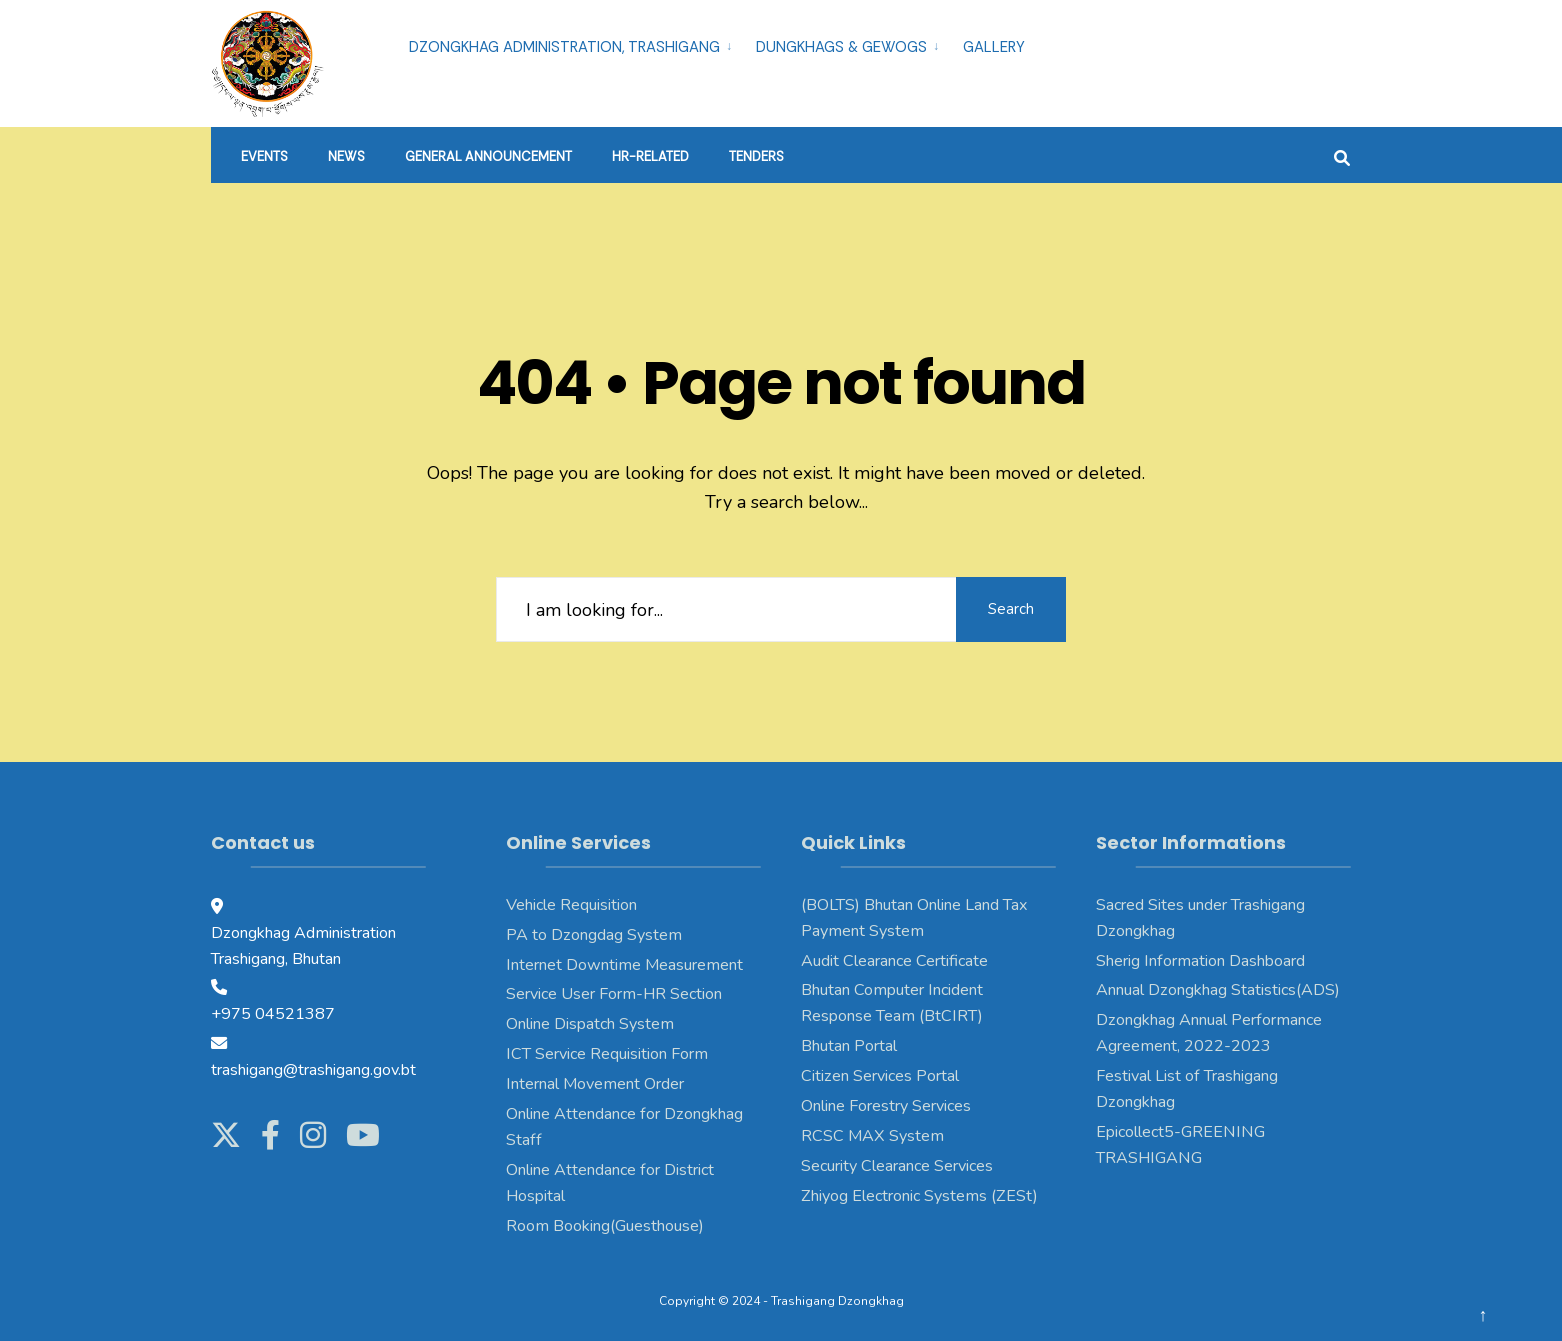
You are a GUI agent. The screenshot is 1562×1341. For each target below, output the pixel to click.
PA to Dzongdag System (594, 935)
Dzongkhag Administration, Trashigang (564, 47)
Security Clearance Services (897, 1166)
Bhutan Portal (849, 1046)
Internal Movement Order (595, 1084)
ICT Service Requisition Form (607, 1054)
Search (1011, 609)
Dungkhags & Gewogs (841, 47)
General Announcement (488, 156)
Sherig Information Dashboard (1200, 961)
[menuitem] (574, 44)
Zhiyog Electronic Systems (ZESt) (919, 1196)
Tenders (756, 156)
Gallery (994, 47)
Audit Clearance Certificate (894, 961)
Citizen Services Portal (880, 1076)
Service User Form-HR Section (614, 994)
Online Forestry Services (886, 1106)
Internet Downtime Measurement (624, 965)
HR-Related (650, 156)
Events (264, 156)
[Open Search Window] (1342, 155)
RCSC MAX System (872, 1136)
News (346, 156)
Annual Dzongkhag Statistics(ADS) (1218, 990)
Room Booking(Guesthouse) (605, 1226)
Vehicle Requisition (571, 905)
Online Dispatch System (590, 1024)
